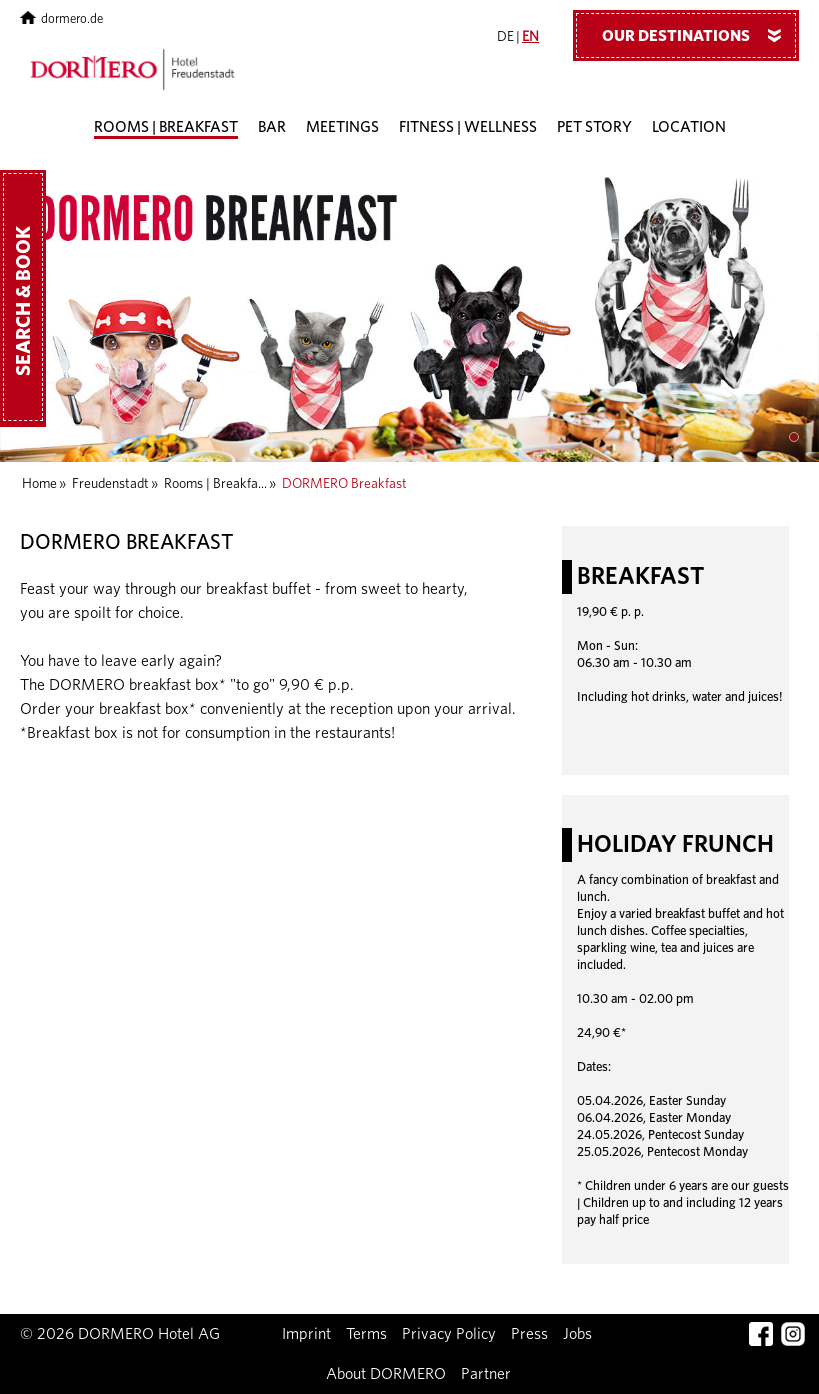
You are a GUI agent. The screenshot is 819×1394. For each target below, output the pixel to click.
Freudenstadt (110, 484)
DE (505, 37)
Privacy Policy (449, 1334)
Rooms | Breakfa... (215, 484)
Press (529, 1334)
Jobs (577, 1334)
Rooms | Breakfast (166, 127)
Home (39, 484)
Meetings (342, 127)
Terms (366, 1334)
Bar (272, 127)
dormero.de (61, 19)
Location (689, 127)
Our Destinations (699, 35)
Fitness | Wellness (468, 127)
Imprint (306, 1334)
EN (530, 37)
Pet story (594, 127)
